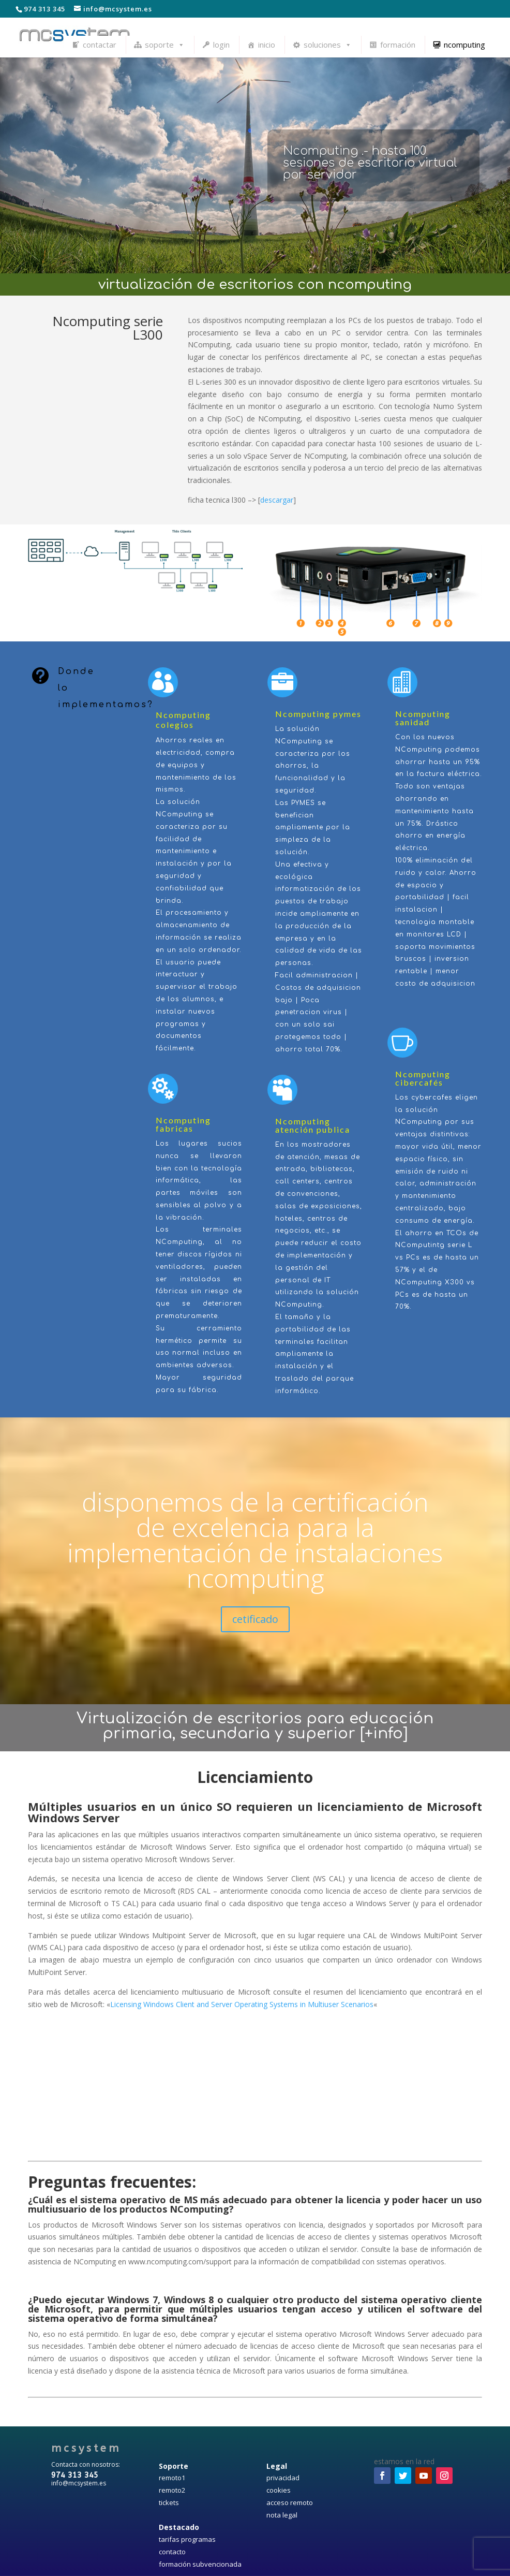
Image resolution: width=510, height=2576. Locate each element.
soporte (165, 45)
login (221, 45)
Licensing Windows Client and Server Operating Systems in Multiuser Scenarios (241, 2004)
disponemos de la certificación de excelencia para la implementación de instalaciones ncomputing (255, 1540)
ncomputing (464, 45)
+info (384, 1733)
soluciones (328, 45)
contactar (99, 45)
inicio (266, 45)
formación (397, 45)
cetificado (255, 1619)
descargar (276, 500)
